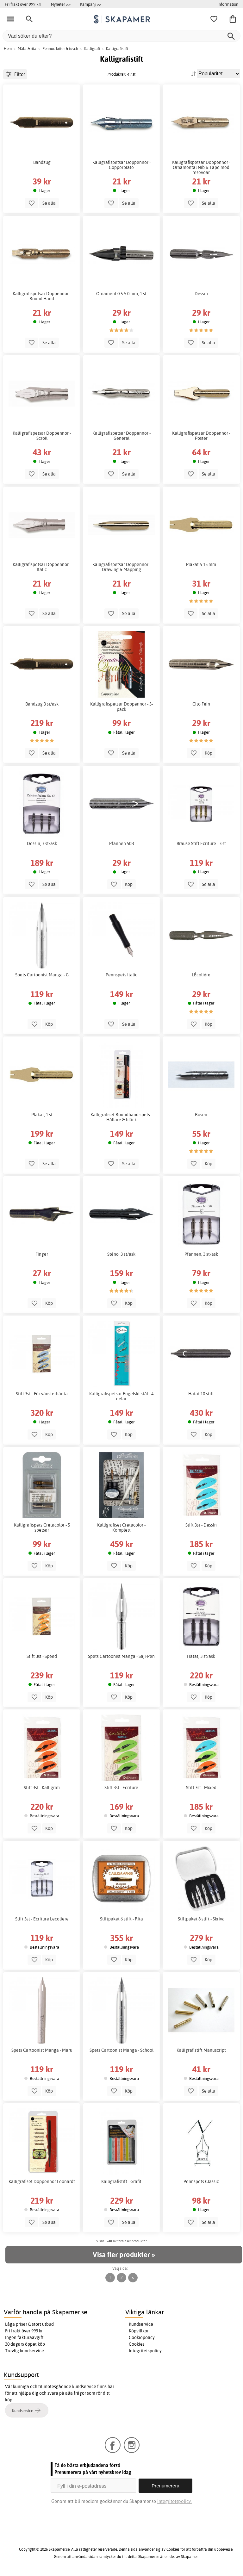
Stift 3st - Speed (42, 1656)
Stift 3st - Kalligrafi (42, 1787)
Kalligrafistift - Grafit (121, 2181)
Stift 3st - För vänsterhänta (42, 1393)
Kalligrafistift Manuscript (201, 2050)
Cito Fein (201, 703)
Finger (41, 1254)
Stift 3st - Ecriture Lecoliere (42, 1918)
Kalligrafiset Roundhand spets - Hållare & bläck (121, 1117)
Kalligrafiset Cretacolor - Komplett (121, 1527)
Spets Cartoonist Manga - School (121, 2050)
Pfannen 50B (121, 843)
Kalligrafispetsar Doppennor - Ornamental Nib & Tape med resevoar (201, 167)
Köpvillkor (139, 2331)
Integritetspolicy (145, 2351)
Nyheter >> (61, 4)
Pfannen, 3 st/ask (201, 1254)
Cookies (137, 2344)
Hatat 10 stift (201, 1393)
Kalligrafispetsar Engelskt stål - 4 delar (121, 1396)
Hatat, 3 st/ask (201, 1656)
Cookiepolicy (142, 2337)
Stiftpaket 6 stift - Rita (121, 1918)
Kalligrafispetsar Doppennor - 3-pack (121, 706)
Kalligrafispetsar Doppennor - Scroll (42, 436)
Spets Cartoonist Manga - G (42, 974)
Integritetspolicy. (174, 2501)
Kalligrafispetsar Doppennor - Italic (42, 567)
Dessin (201, 293)
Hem (8, 48)
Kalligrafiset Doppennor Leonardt (42, 2181)
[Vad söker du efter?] (121, 36)
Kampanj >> (90, 4)
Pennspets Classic (201, 2181)
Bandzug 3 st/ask (42, 703)
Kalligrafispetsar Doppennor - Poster (201, 436)
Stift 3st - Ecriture (121, 1787)
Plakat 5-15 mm (201, 564)
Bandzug (42, 162)
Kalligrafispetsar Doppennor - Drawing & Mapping (121, 567)
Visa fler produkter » (124, 2254)
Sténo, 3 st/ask (121, 1254)
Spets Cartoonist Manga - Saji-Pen (121, 1656)
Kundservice (141, 2324)
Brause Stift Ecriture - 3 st (201, 843)
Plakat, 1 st (42, 1114)
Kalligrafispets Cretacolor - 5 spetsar (42, 1527)
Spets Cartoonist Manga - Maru (41, 2050)
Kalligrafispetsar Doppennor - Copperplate (121, 165)
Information (227, 4)
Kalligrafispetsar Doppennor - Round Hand (42, 296)
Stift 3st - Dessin (201, 1525)
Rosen (201, 1114)
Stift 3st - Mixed (201, 1787)
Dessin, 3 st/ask (42, 843)
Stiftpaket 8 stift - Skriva (201, 1918)
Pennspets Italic (121, 974)
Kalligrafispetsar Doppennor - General (121, 436)
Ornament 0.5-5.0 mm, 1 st (121, 293)
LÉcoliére (201, 974)
